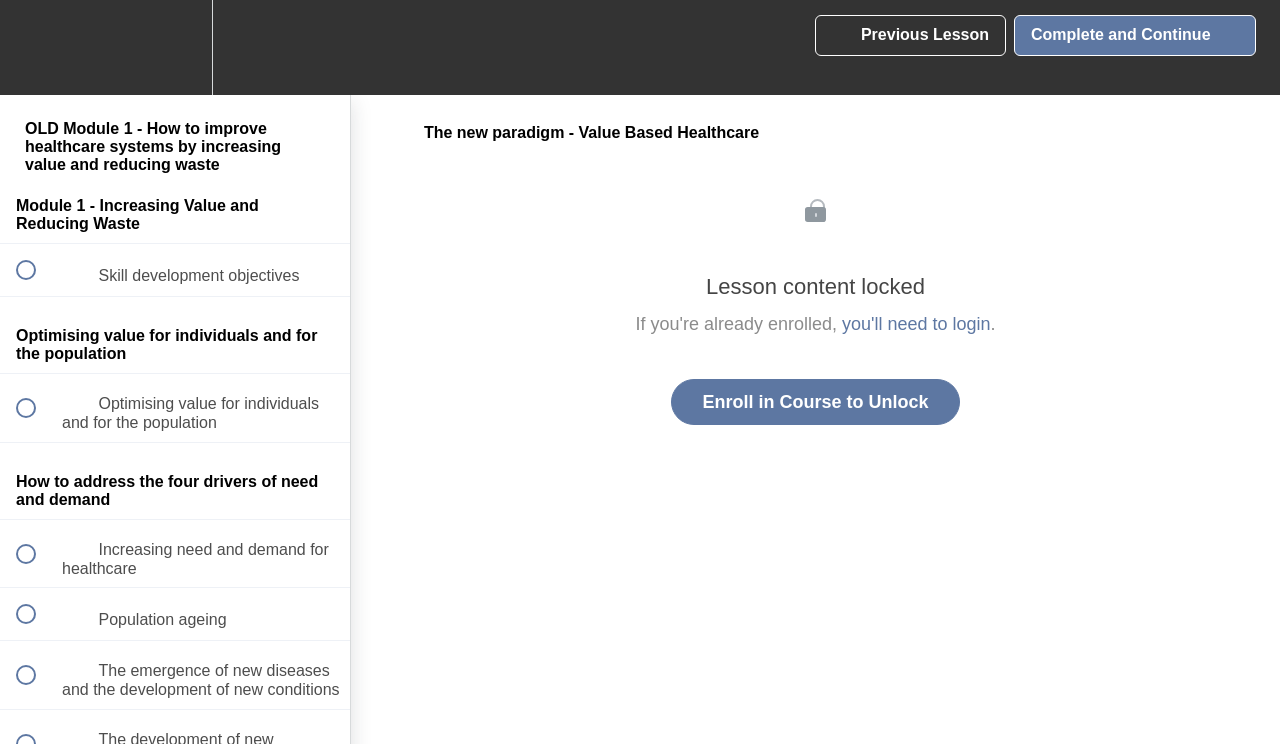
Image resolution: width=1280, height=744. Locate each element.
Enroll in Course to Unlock (815, 402)
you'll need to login (916, 324)
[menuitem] (175, 47)
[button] (37, 47)
